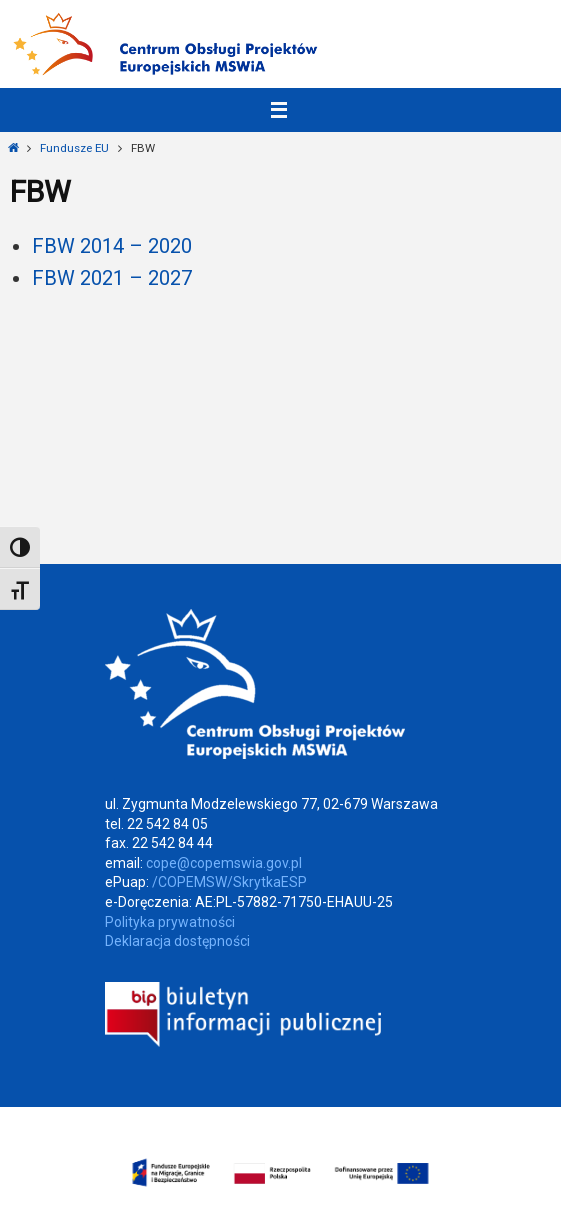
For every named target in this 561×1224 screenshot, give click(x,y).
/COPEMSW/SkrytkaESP (229, 882)
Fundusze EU (74, 148)
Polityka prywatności (170, 922)
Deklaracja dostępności (177, 941)
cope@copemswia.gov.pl (224, 863)
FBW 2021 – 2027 (112, 278)
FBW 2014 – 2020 (112, 246)
